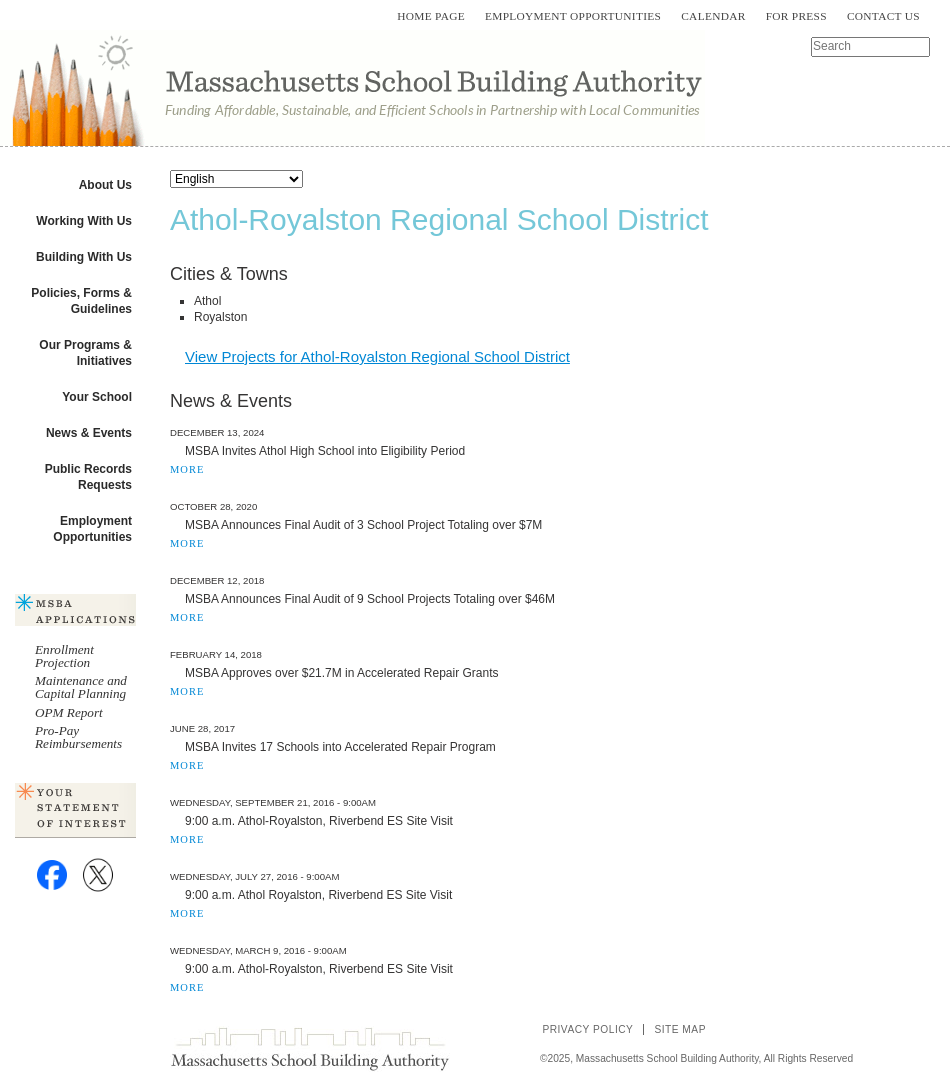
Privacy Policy (587, 1029)
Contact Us (883, 16)
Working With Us (84, 221)
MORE (187, 469)
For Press (796, 16)
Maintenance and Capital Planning (81, 687)
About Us (105, 185)
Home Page (431, 16)
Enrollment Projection (64, 656)
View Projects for (377, 356)
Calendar (713, 16)
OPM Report (69, 712)
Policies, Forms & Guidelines (81, 301)
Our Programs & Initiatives (85, 353)
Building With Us (84, 257)
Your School (97, 397)
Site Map (680, 1029)
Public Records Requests (88, 477)
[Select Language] (236, 179)
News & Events (89, 433)
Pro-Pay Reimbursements (78, 737)
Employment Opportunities (573, 16)
